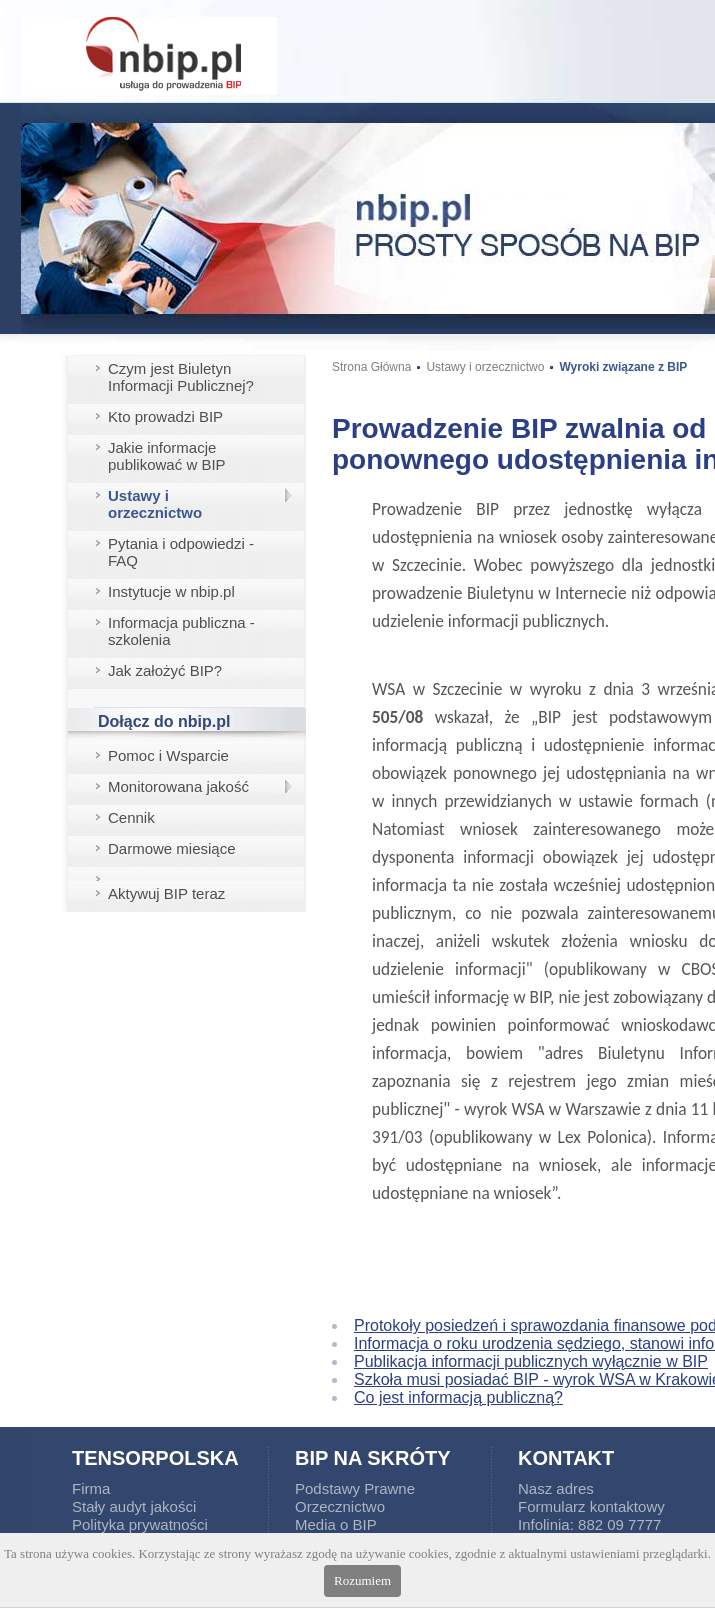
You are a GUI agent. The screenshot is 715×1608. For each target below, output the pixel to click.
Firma (91, 1488)
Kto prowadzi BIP (165, 416)
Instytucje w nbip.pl (171, 591)
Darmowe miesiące (172, 848)
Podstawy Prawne (355, 1488)
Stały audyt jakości (134, 1506)
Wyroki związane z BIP (623, 367)
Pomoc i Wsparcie (168, 755)
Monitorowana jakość (178, 786)
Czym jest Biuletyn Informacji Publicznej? (181, 377)
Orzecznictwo (340, 1506)
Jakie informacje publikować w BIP (167, 456)
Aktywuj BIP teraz (166, 893)
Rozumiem (362, 1580)
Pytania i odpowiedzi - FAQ (181, 552)
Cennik (131, 817)
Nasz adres (556, 1488)
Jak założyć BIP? (165, 670)
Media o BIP (336, 1524)
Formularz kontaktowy (591, 1506)
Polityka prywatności (140, 1524)
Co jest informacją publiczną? (458, 1397)
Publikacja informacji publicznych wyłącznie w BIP (531, 1361)
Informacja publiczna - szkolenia (181, 631)
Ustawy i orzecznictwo (155, 504)
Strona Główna (371, 367)
